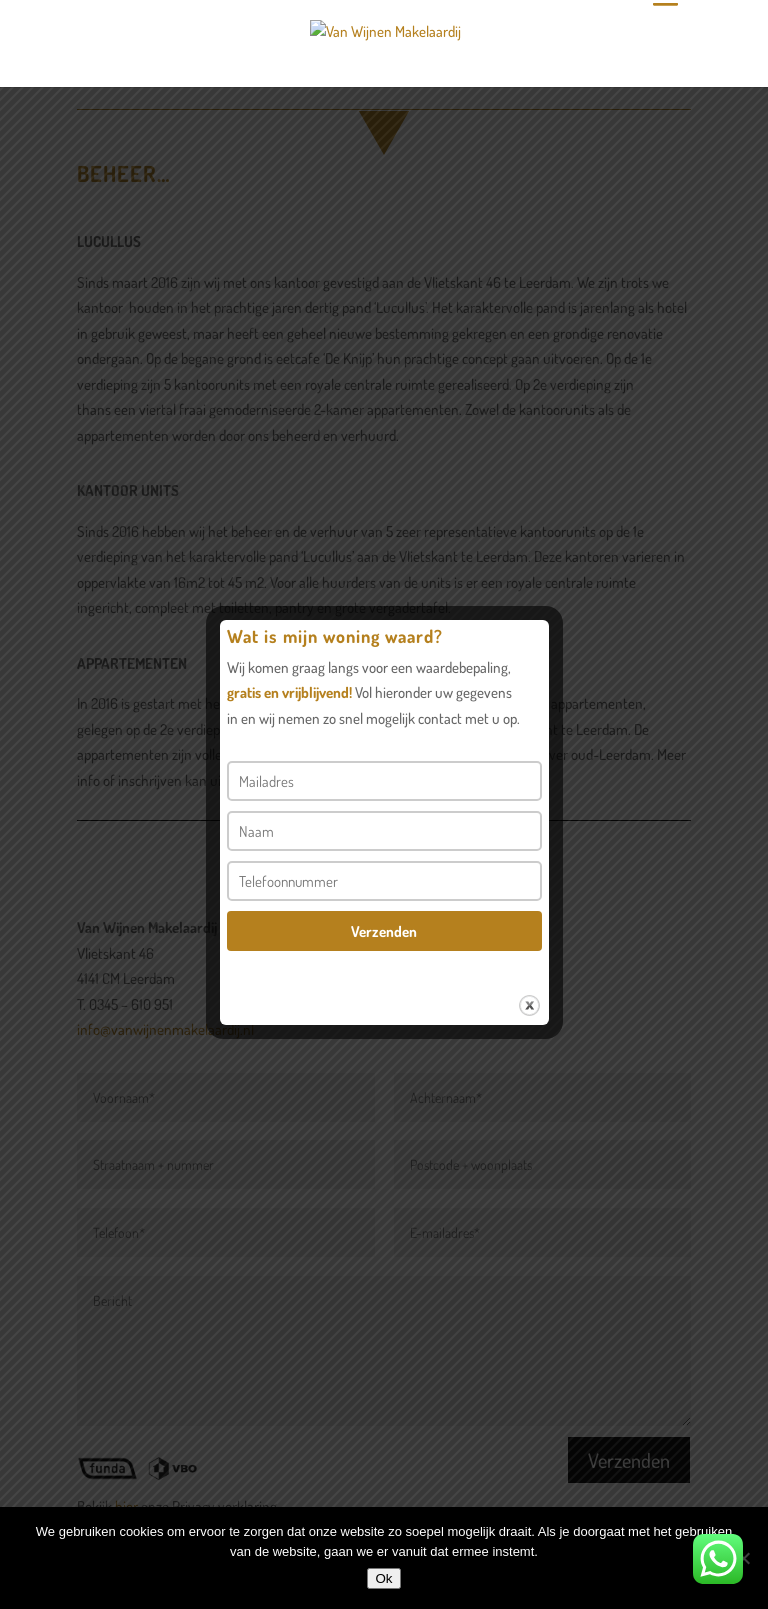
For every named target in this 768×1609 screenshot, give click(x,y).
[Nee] (743, 1558)
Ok (383, 1578)
